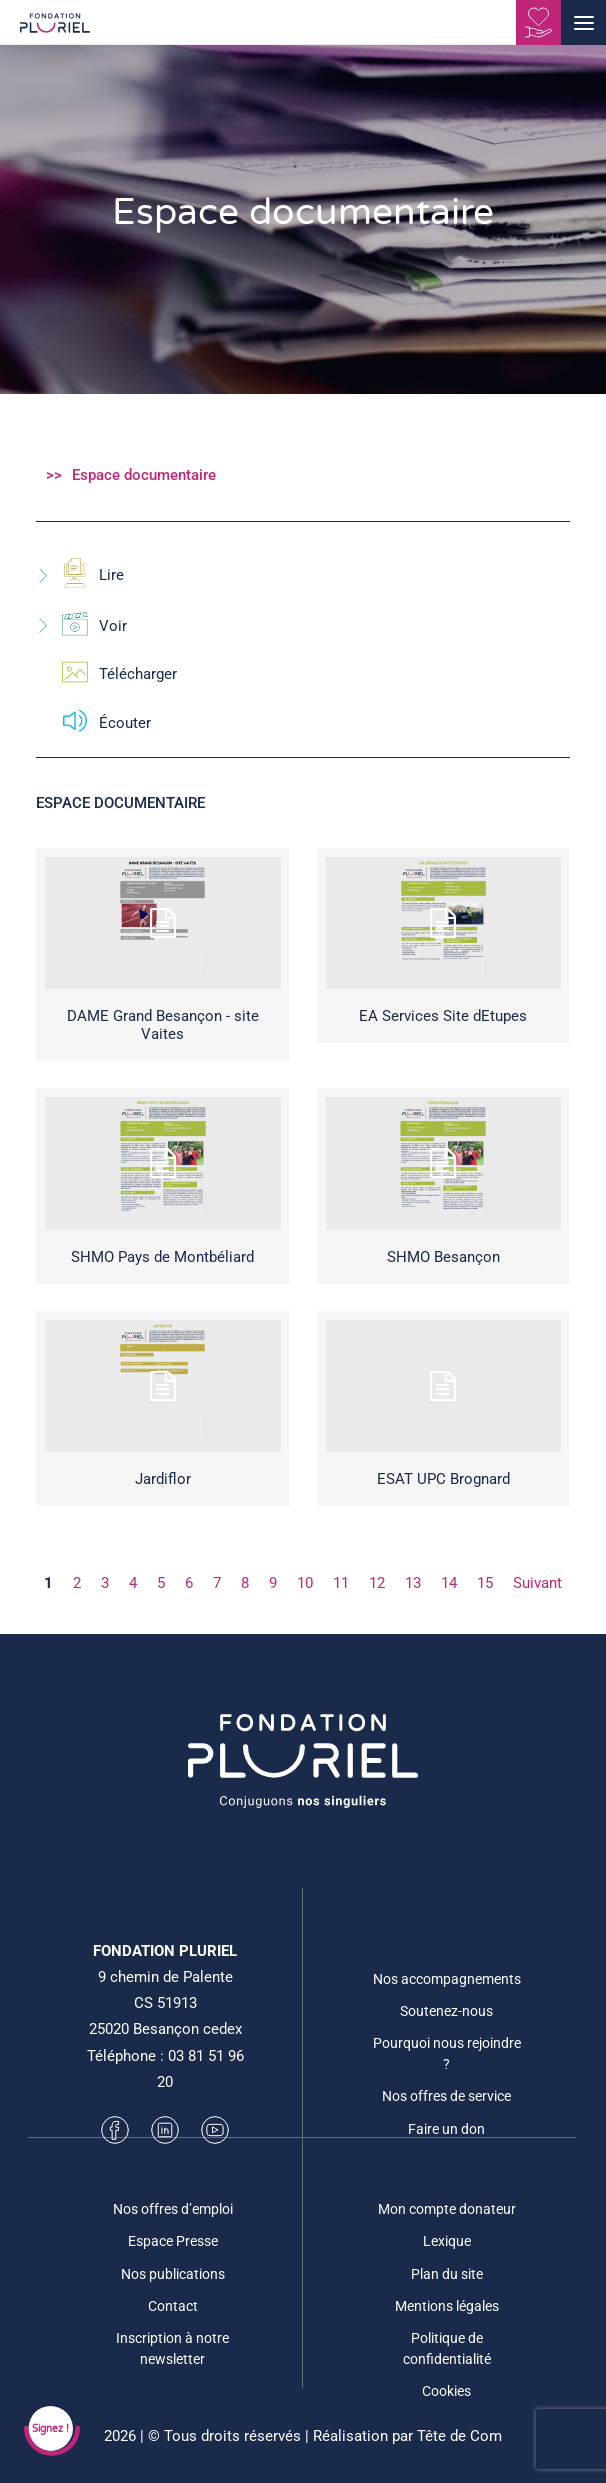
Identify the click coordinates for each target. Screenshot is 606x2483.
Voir (81, 626)
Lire (80, 575)
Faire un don (446, 2129)
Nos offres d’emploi (173, 2209)
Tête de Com (459, 2436)
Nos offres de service (446, 2096)
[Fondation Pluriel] (55, 29)
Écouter (93, 723)
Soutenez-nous (446, 2011)
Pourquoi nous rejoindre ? (447, 2053)
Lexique (447, 2241)
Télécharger (106, 674)
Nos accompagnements (447, 1979)
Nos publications (173, 2274)
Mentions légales (447, 2306)
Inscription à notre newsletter (172, 2348)
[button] (583, 22)
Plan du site (447, 2274)
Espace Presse (173, 2241)
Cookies (446, 2391)
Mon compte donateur (447, 2209)
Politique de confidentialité (447, 2348)
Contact (173, 2306)
